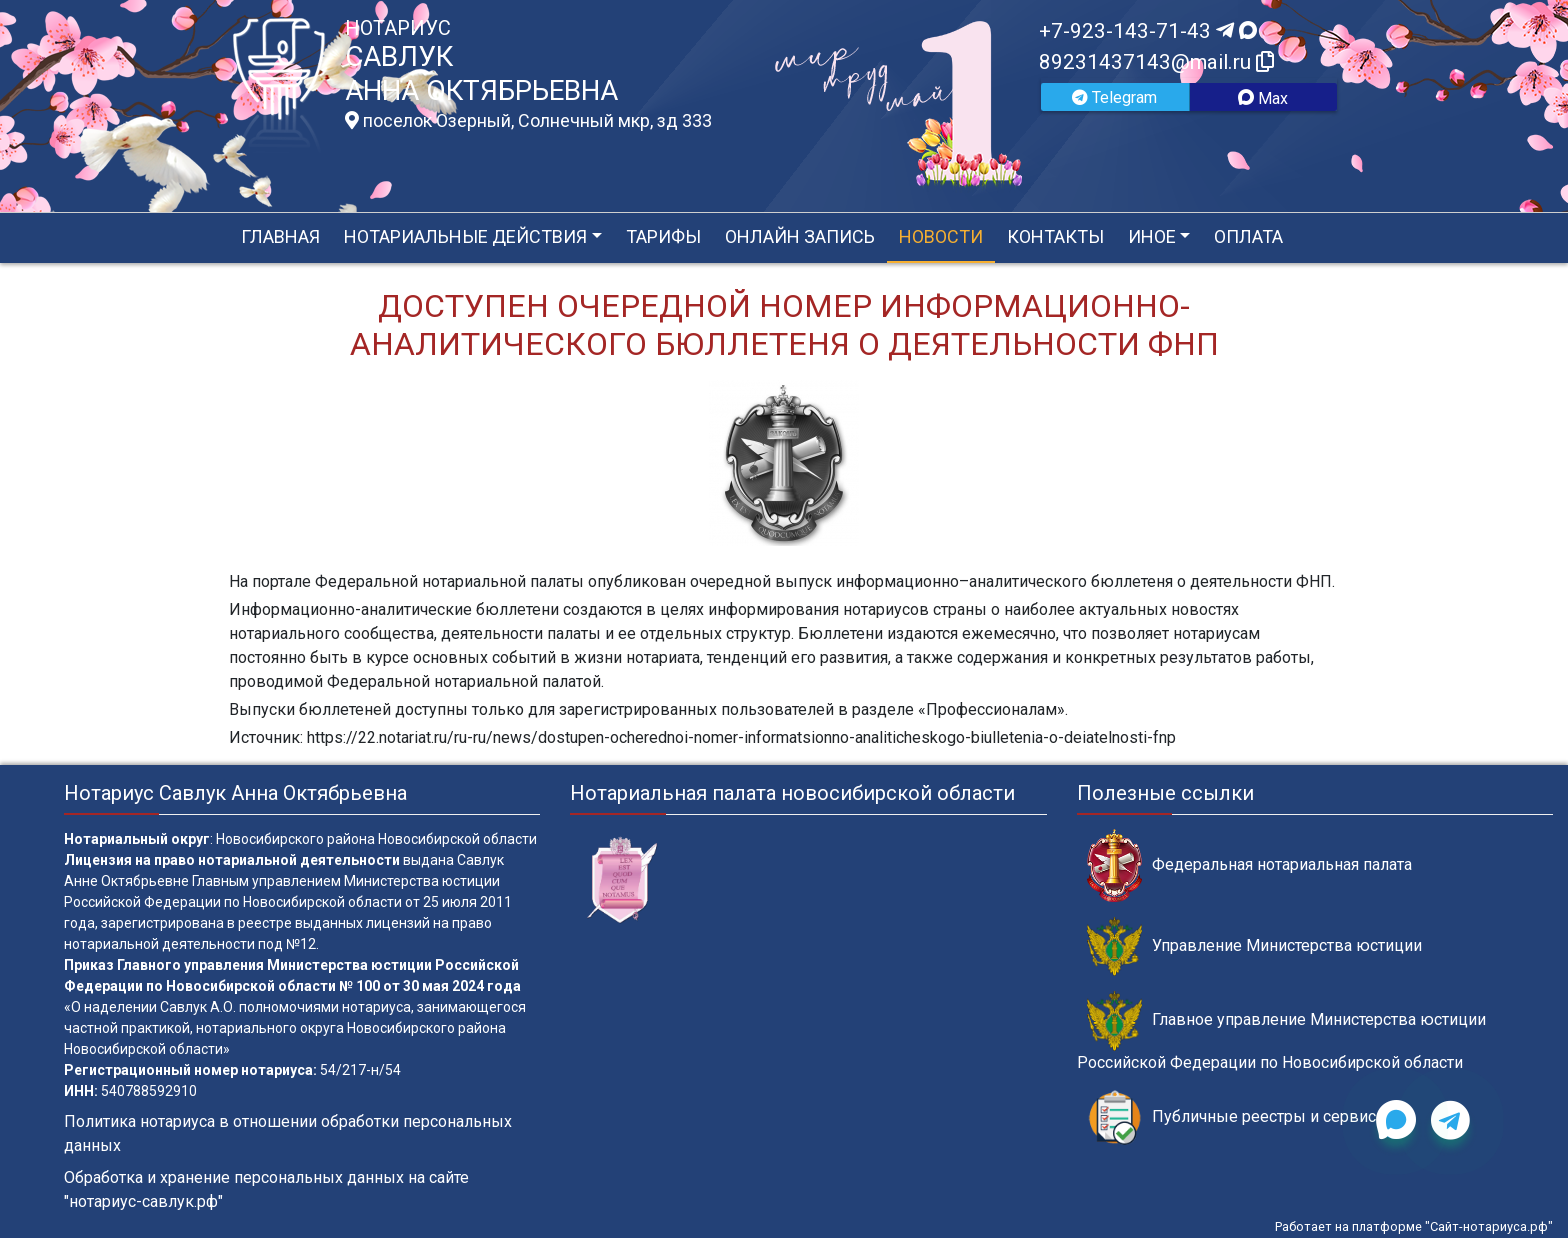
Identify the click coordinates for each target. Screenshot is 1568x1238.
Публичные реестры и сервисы (1238, 1117)
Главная (280, 236)
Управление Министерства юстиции (1254, 946)
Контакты (1055, 236)
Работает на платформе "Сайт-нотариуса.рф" (1414, 1226)
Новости (941, 236)
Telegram (1114, 97)
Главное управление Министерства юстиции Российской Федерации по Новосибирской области (1281, 1031)
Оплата (1248, 236)
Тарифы (663, 236)
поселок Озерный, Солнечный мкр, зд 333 (528, 121)
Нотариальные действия (465, 236)
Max (1263, 98)
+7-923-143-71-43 (1148, 31)
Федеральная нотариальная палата (1249, 865)
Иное (1152, 236)
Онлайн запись (800, 236)
